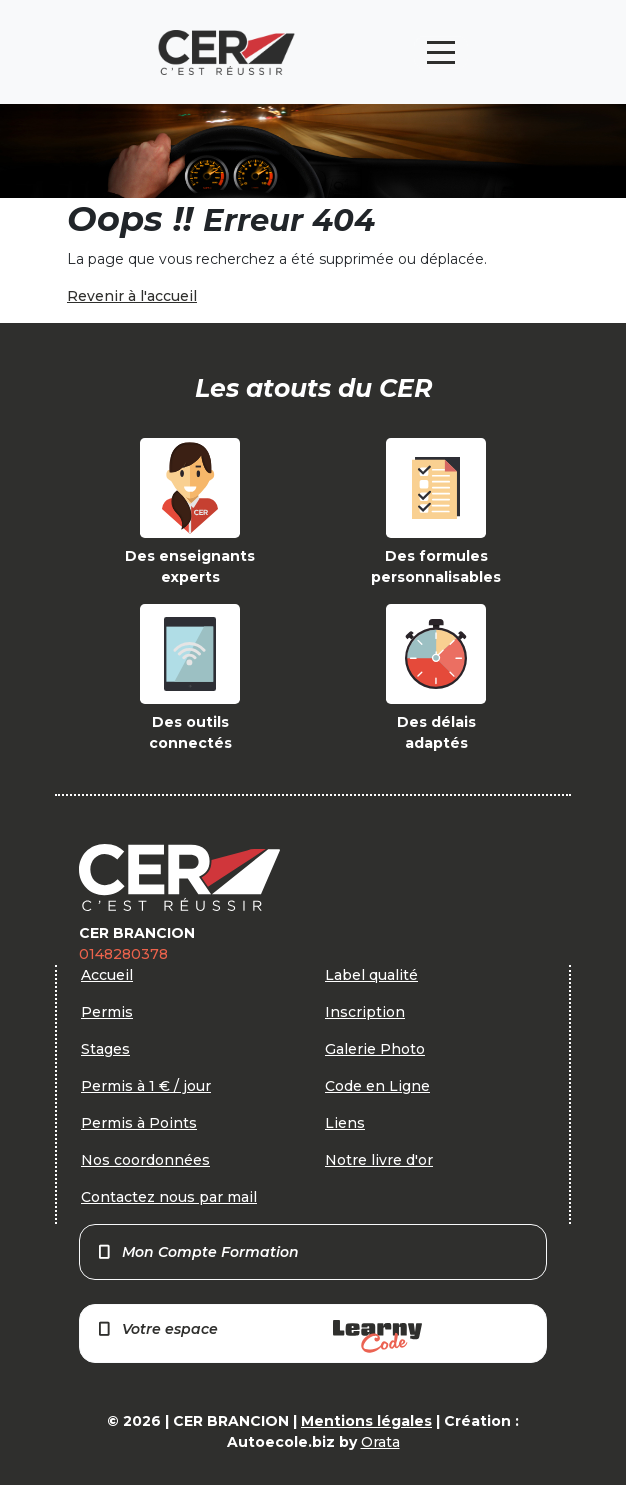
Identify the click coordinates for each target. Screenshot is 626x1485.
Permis (107, 1012)
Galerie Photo (375, 1049)
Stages (105, 1049)
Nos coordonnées (145, 1160)
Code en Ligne (377, 1086)
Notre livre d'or (379, 1160)
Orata (380, 1442)
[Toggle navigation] (441, 52)
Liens (345, 1123)
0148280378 (123, 954)
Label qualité (371, 975)
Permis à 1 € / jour (146, 1086)
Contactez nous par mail (169, 1197)
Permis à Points (139, 1123)
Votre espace (259, 1336)
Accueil (107, 975)
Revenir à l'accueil (132, 296)
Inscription (365, 1012)
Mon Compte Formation (197, 1252)
